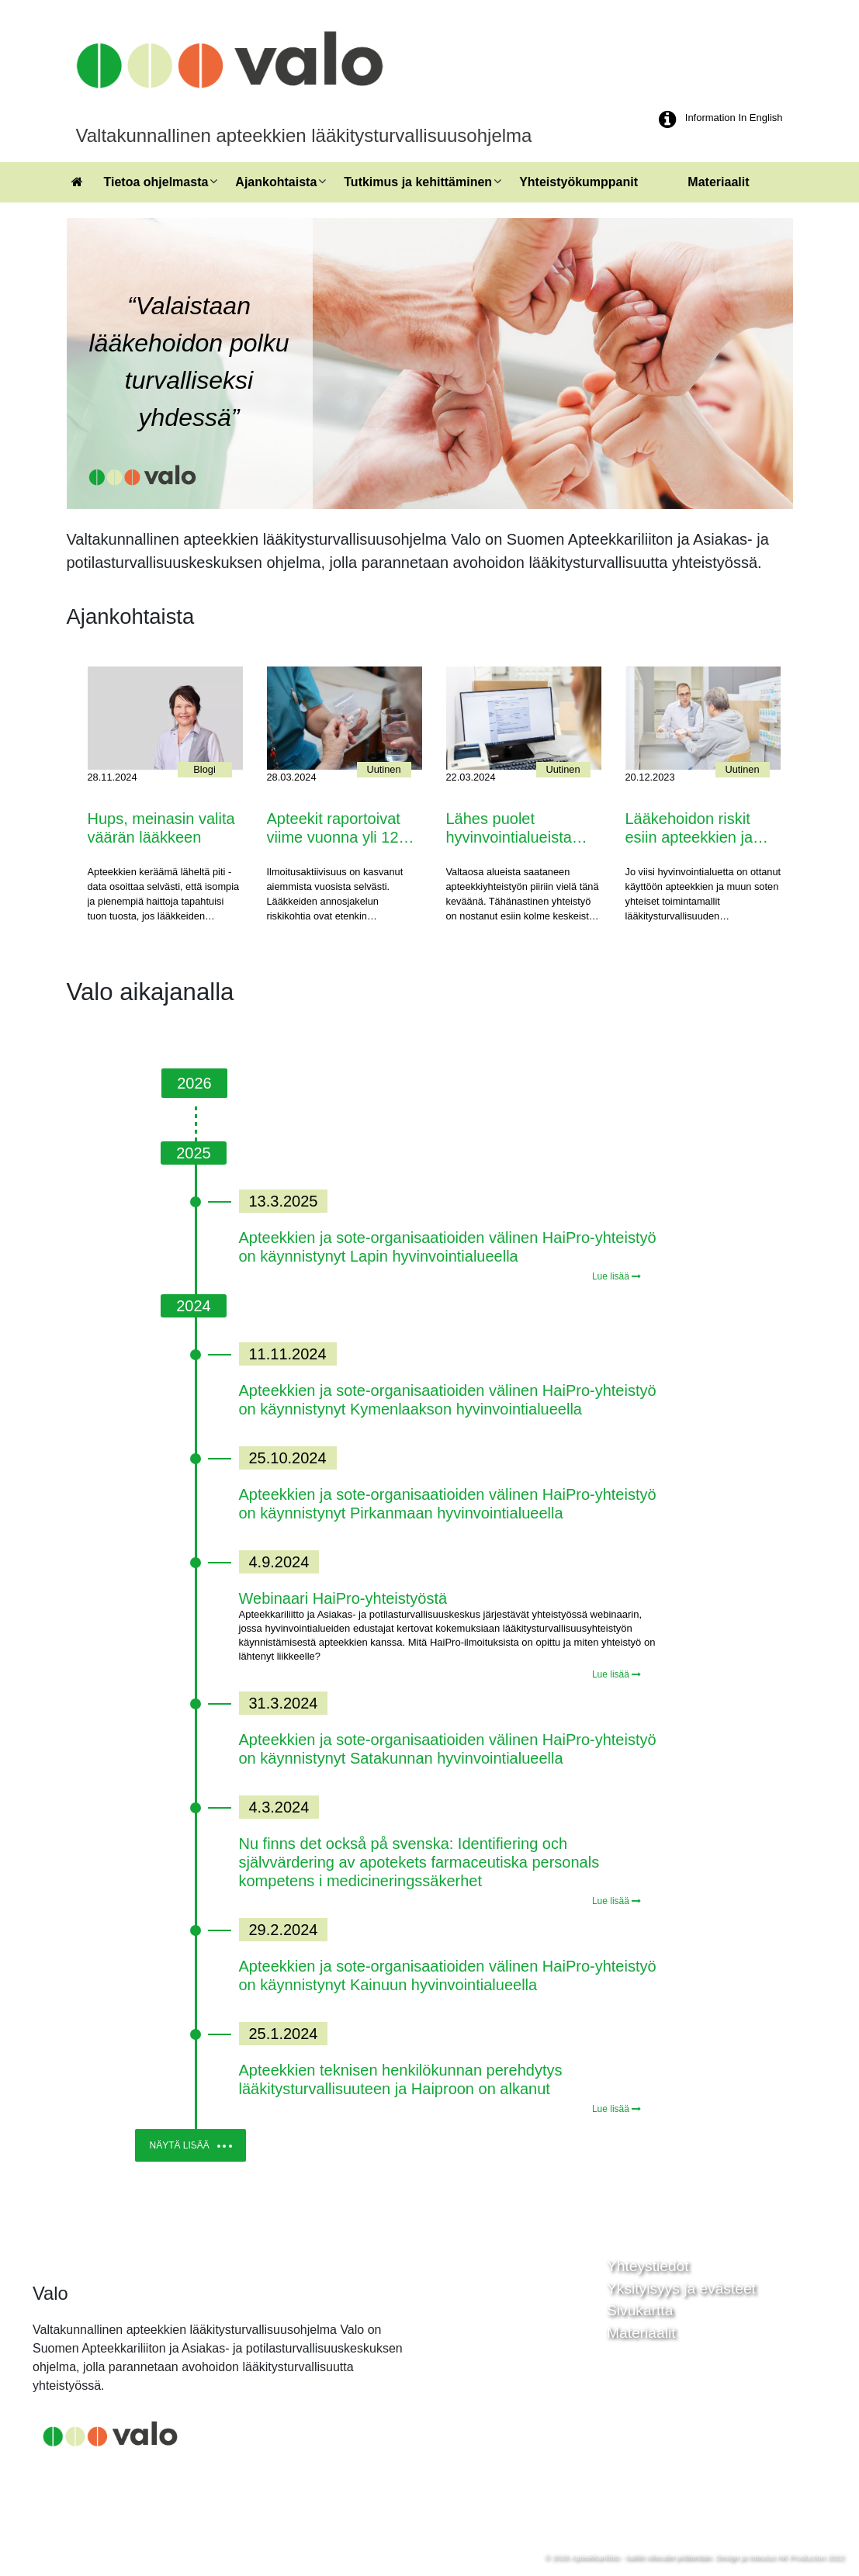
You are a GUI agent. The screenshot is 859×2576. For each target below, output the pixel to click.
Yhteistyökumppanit (578, 182)
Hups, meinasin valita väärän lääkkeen (161, 828)
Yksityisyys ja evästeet (681, 2288)
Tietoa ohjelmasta (156, 182)
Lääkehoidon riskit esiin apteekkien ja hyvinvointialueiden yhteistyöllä (691, 829)
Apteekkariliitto (594, 2557)
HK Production (801, 2557)
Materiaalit (718, 182)
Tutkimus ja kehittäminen (418, 182)
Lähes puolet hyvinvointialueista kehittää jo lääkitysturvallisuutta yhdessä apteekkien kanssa (515, 829)
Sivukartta (640, 2310)
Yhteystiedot (648, 2266)
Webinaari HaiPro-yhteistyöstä (343, 1598)
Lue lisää (616, 1276)
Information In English (734, 117)
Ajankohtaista (276, 182)
